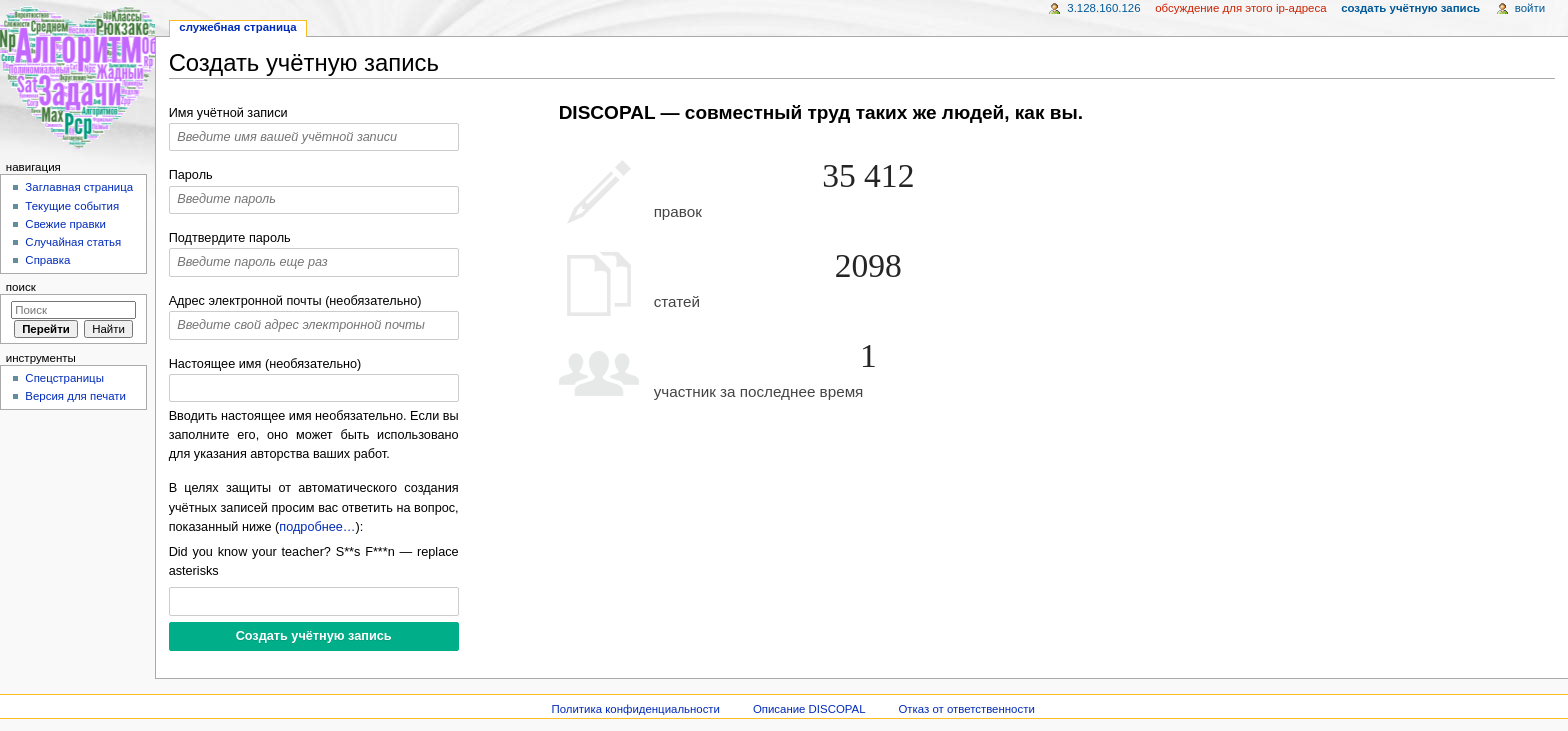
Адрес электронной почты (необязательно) (295, 301)
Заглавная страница (79, 187)
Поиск (21, 287)
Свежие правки (65, 224)
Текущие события (72, 206)
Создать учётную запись (1410, 8)
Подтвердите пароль (230, 238)
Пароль (191, 175)
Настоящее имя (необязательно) (265, 364)
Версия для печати (75, 396)
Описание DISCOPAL (809, 709)
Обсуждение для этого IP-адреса (1240, 8)
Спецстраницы (64, 378)
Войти (1530, 8)
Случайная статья (73, 242)
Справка (47, 260)
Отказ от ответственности (966, 709)
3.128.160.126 (1103, 8)
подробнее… (317, 527)
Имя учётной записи (228, 113)
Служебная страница (237, 27)
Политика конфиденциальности (635, 709)
